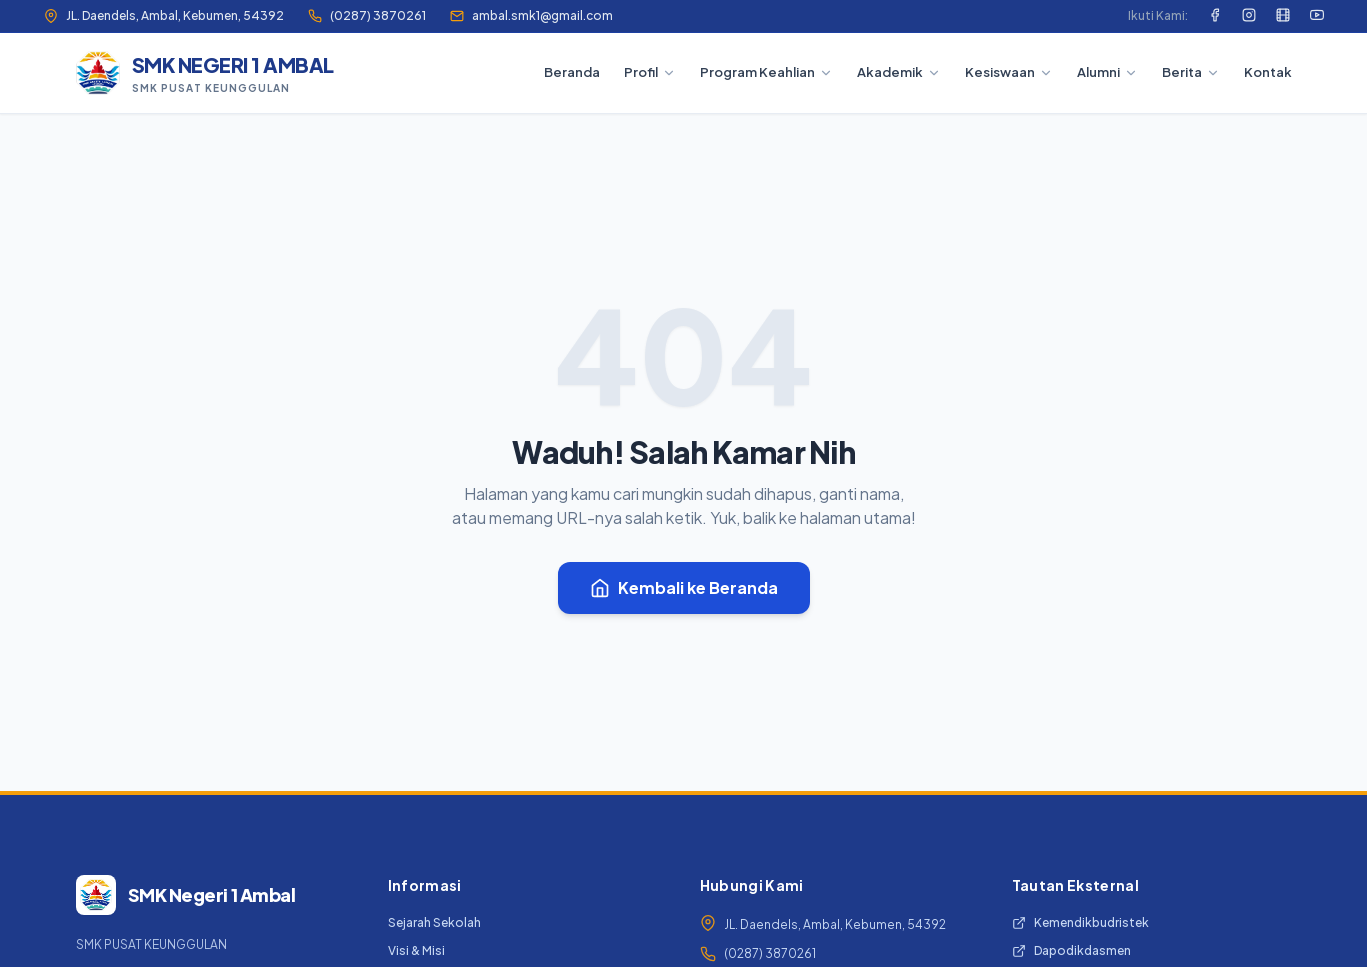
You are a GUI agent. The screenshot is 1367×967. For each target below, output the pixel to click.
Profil (650, 72)
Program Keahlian (766, 72)
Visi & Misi (416, 950)
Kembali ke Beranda (684, 587)
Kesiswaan (1009, 72)
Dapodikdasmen (1071, 950)
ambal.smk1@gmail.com (531, 15)
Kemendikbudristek (1080, 922)
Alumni (1107, 72)
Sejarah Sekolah (434, 922)
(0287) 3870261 (367, 15)
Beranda (572, 72)
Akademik (899, 72)
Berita (1191, 72)
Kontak (1268, 72)
